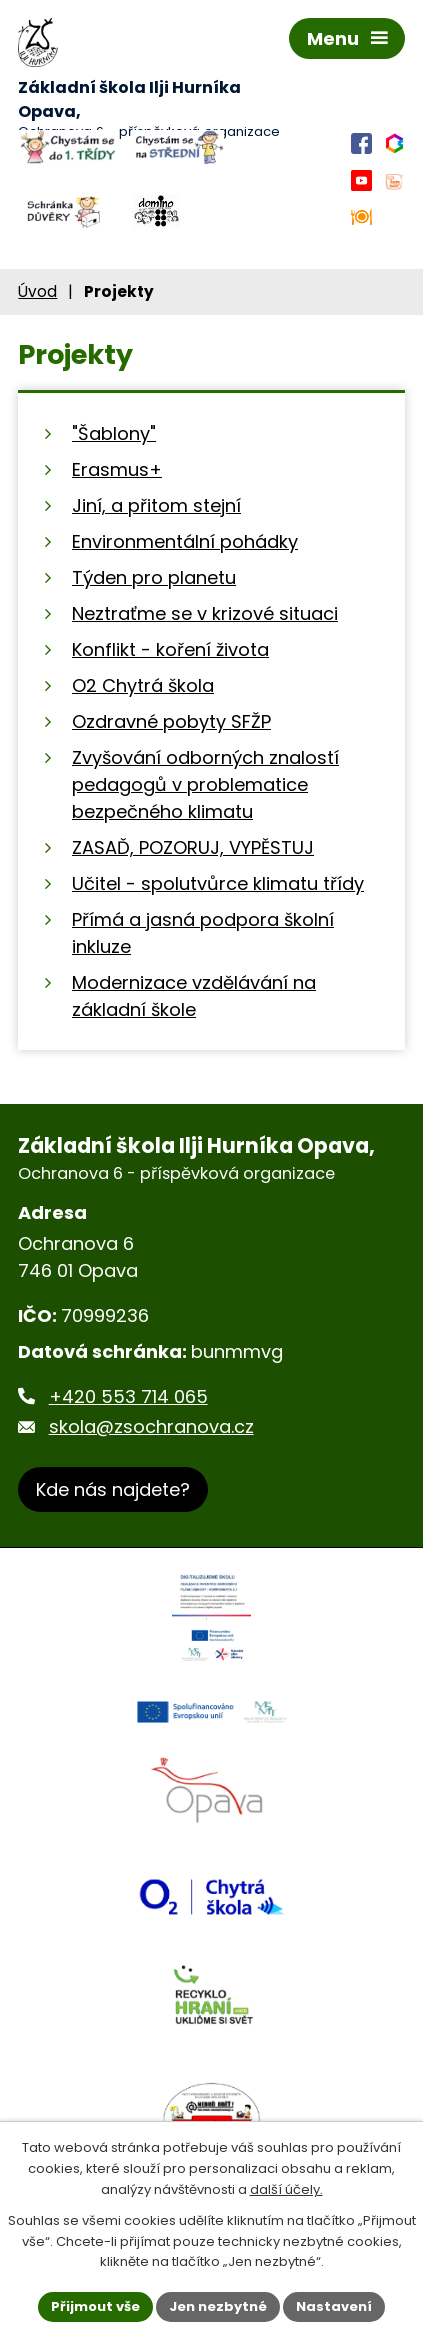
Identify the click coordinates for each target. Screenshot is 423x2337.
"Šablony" (114, 433)
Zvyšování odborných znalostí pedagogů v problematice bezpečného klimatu (205, 784)
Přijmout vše (95, 2306)
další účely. (286, 2189)
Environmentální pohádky (185, 541)
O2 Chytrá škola (143, 685)
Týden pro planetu (154, 577)
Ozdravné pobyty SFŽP (171, 721)
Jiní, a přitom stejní (156, 505)
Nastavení (334, 2306)
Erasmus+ (117, 469)
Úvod (37, 291)
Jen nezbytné (218, 2306)
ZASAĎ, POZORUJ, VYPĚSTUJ (193, 847)
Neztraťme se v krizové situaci (205, 613)
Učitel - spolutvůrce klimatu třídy (218, 883)
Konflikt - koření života (170, 649)
